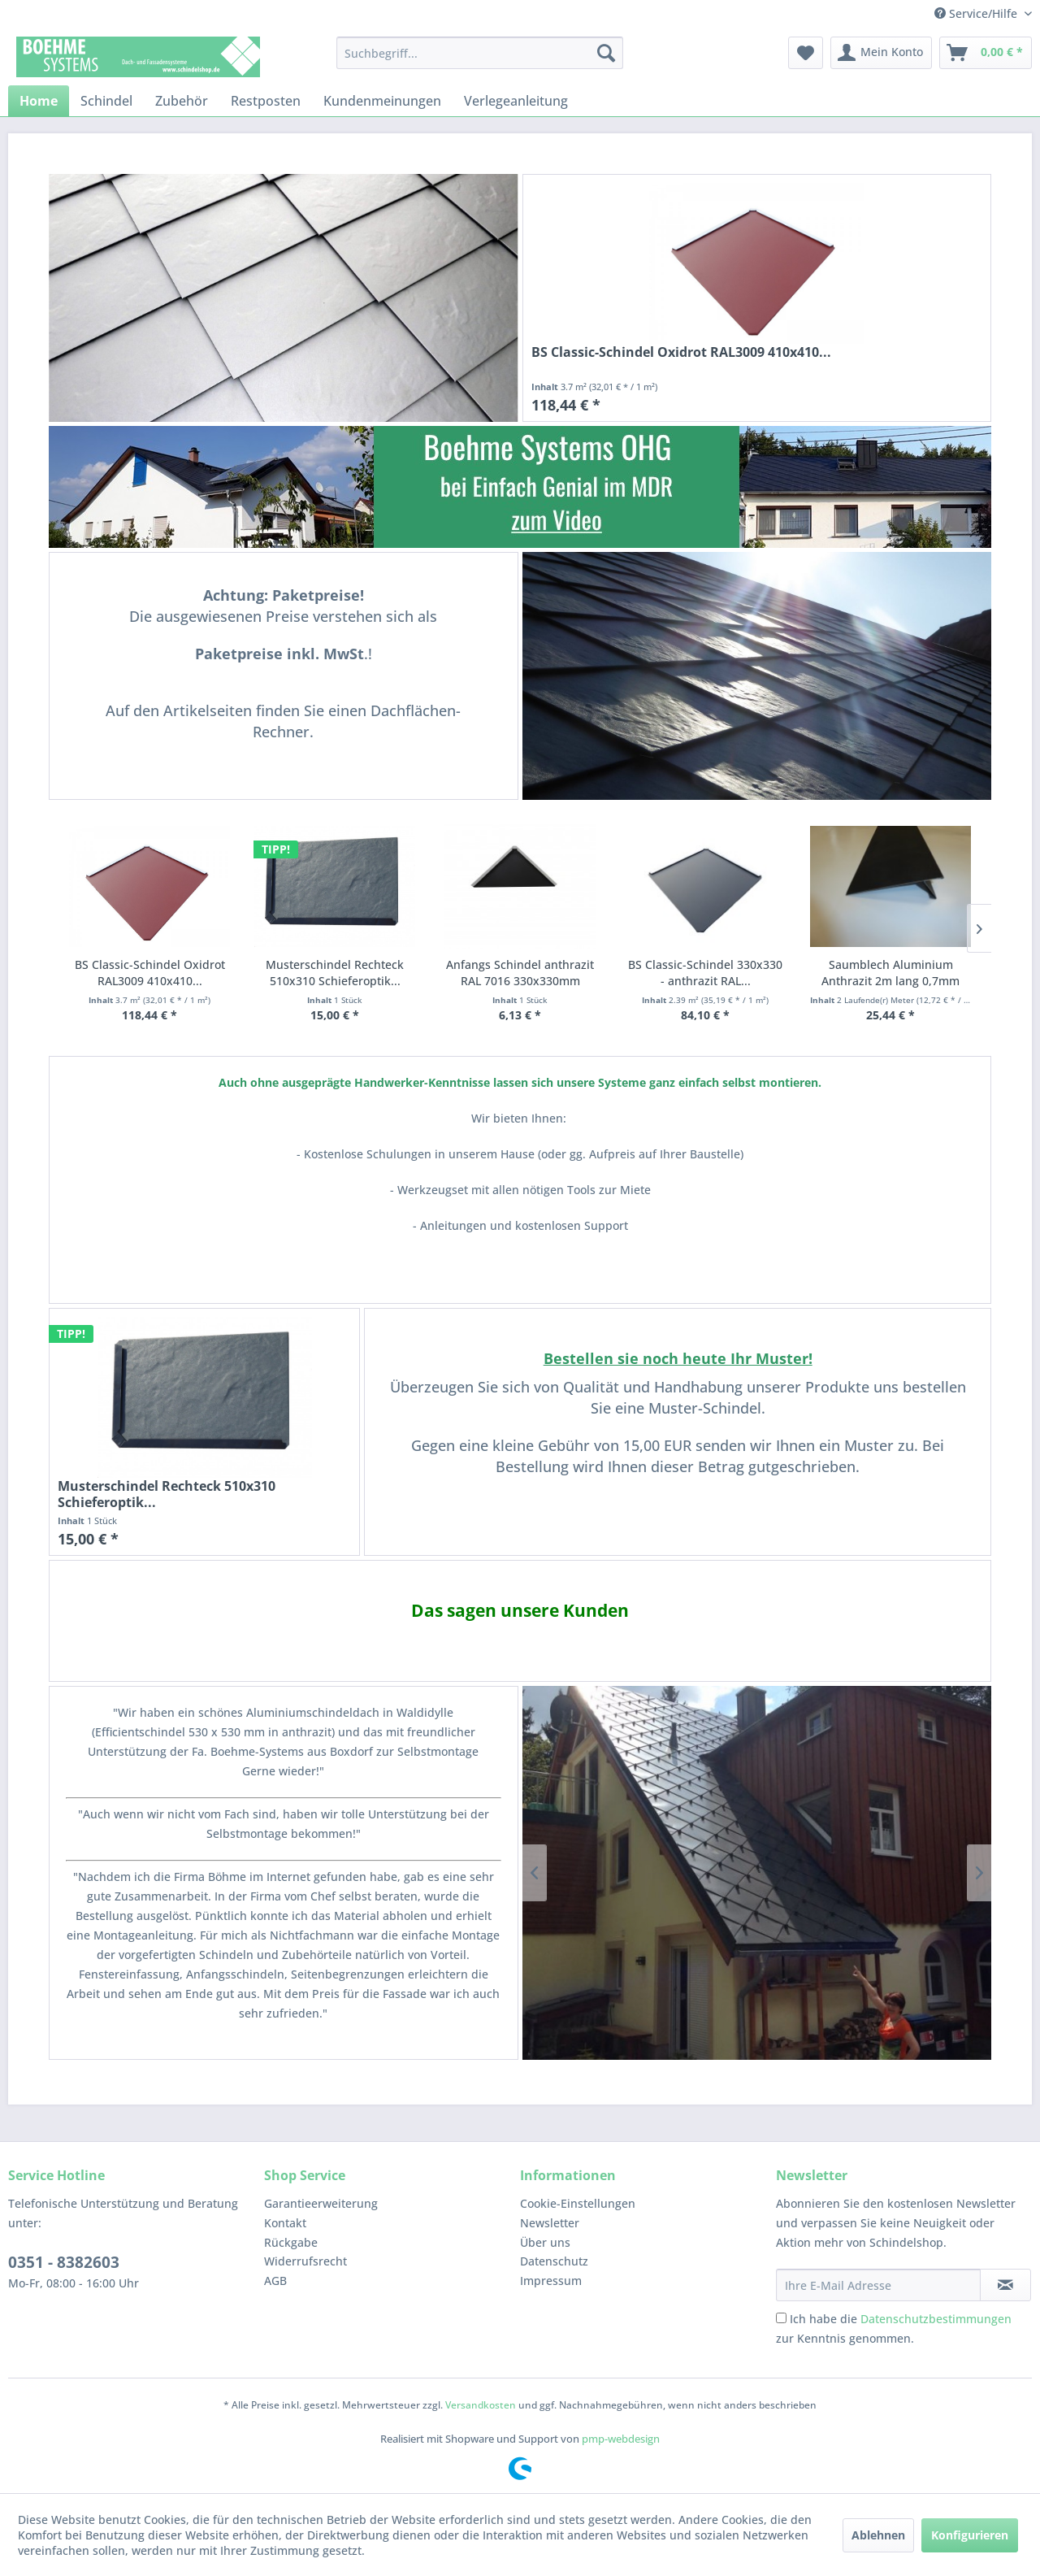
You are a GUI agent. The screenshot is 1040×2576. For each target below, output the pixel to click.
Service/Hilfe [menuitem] (977, 13)
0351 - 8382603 (63, 2262)
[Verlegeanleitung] (516, 100)
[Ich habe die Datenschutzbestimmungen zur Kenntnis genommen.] (781, 2318)
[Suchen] (606, 53)
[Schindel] (106, 100)
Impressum (551, 2280)
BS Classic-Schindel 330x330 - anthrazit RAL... (705, 972)
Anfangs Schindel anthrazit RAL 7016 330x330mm (520, 972)
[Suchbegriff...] (479, 53)
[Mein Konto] (881, 53)
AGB (275, 2280)
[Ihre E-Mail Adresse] (878, 2285)
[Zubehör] (181, 100)
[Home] (38, 100)
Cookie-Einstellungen (577, 2203)
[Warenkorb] (985, 53)
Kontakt (285, 2223)
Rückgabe (291, 2242)
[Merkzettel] (805, 53)
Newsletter (549, 2223)
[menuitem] (479, 53)
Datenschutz (554, 2261)
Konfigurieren (969, 2535)
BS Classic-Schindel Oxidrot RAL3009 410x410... (681, 352)
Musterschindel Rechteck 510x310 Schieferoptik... (335, 972)
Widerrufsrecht (305, 2261)
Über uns (545, 2242)
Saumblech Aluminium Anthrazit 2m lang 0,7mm (890, 972)
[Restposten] (265, 100)
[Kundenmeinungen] (382, 100)
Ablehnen (878, 2535)
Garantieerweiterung (321, 2203)
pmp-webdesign (621, 2438)
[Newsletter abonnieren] (1005, 2285)
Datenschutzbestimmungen (936, 2318)
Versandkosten (480, 2405)
